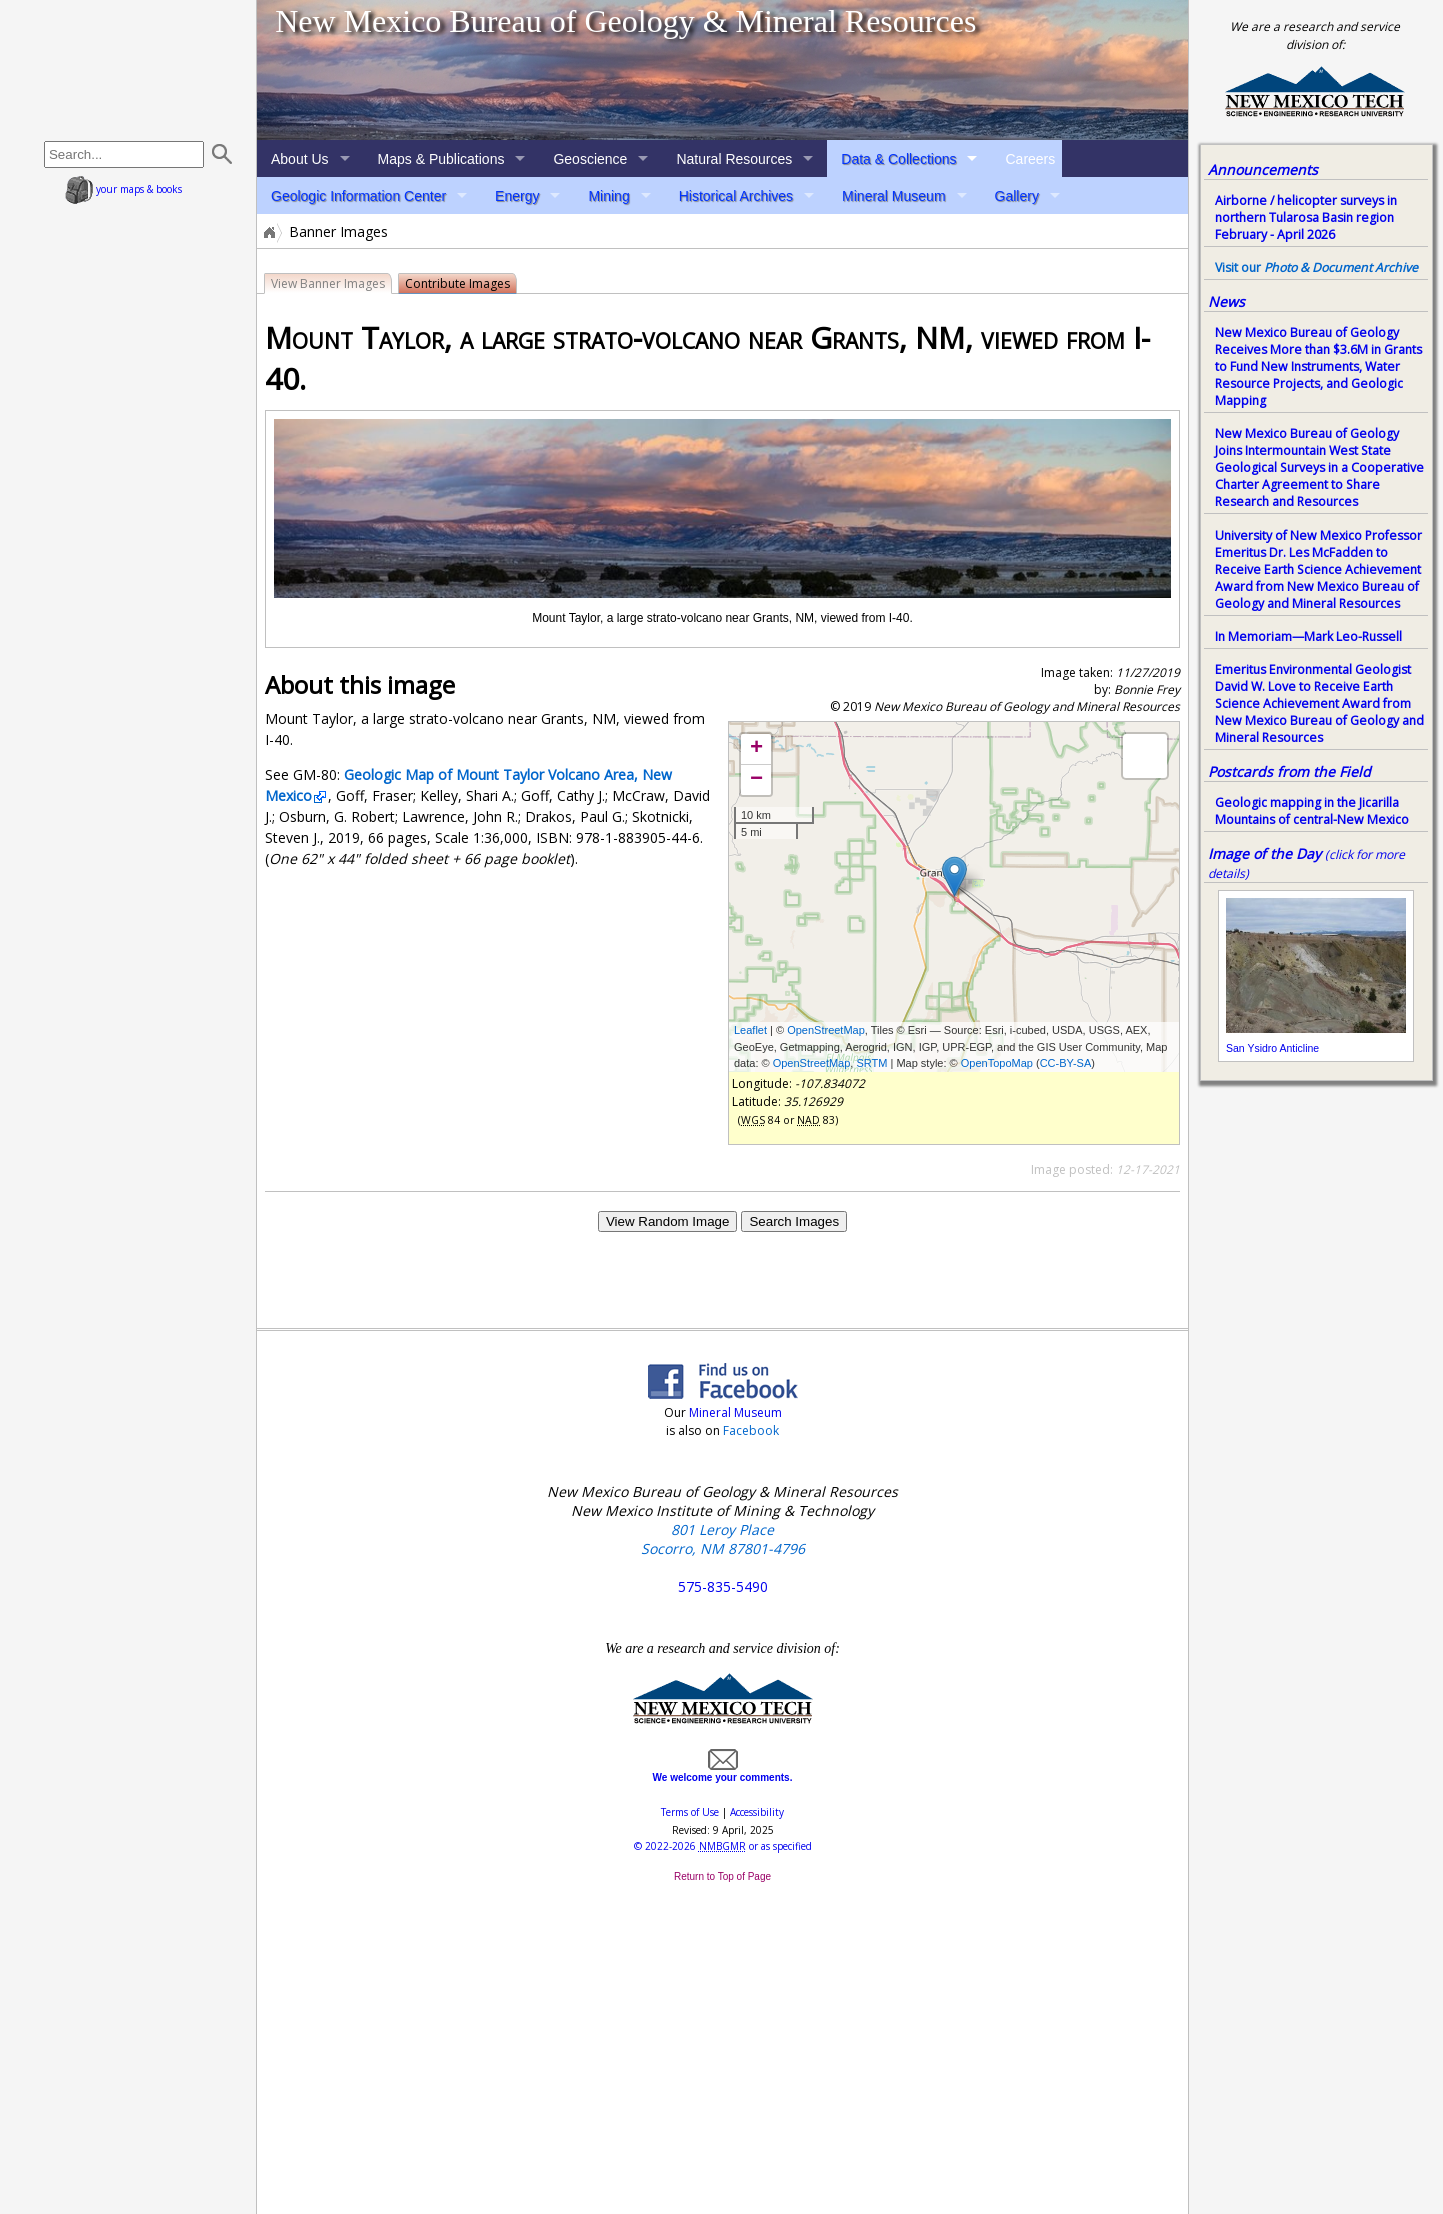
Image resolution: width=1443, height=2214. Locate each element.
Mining (608, 196)
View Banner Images (328, 283)
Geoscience (590, 159)
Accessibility (757, 1812)
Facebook (751, 1430)
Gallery (1017, 196)
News (1226, 301)
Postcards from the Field (1289, 771)
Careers (1030, 159)
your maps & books (123, 189)
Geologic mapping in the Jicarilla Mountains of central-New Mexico (1312, 811)
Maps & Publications (441, 159)
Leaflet (750, 1030)
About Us (300, 159)
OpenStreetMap (826, 1030)
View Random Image (667, 1221)
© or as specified (723, 1846)
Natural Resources (734, 159)
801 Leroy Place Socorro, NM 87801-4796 (723, 1539)
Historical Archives (736, 196)
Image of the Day (1264, 853)
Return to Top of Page (722, 1876)
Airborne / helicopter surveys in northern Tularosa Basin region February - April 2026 (1306, 217)
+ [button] (756, 749)
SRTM (871, 1063)
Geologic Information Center (358, 196)
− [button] (756, 780)
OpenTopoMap (997, 1063)
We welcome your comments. (723, 1772)
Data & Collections (898, 159)
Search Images (794, 1221)
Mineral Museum (893, 196)
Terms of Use (690, 1812)
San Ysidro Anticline (1272, 1048)
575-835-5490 (723, 1586)
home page (128, 70)
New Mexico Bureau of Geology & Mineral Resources (625, 21)
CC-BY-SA (1066, 1063)
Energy (517, 196)
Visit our (1316, 267)
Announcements (1263, 169)
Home (268, 232)
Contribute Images (457, 283)
